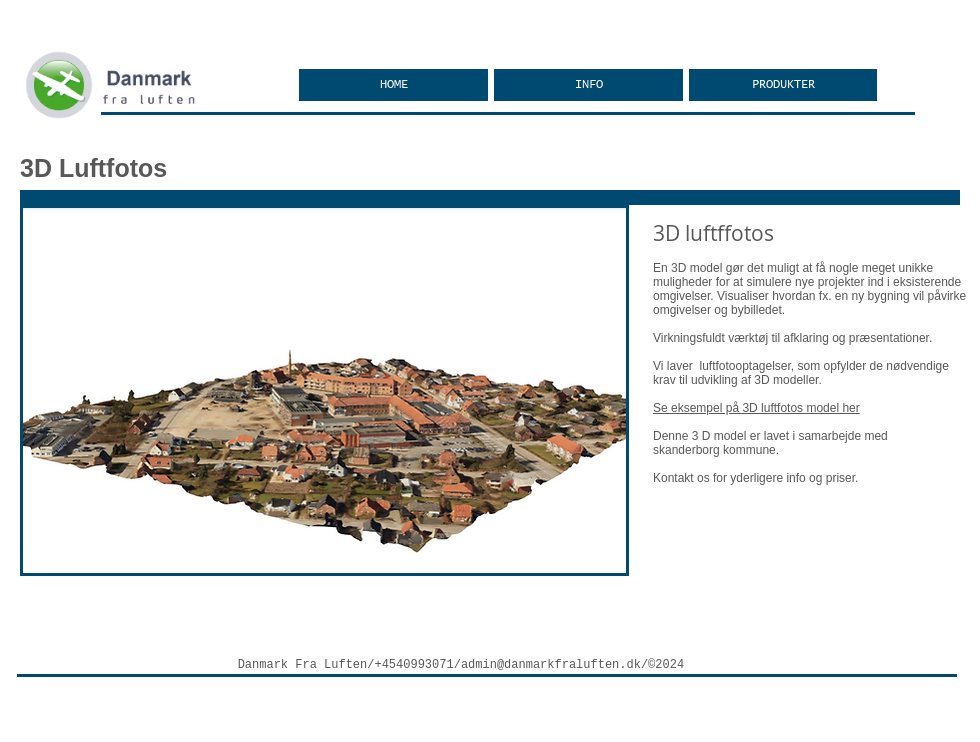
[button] (783, 85)
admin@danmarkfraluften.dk (551, 665)
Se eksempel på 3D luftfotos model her (756, 408)
